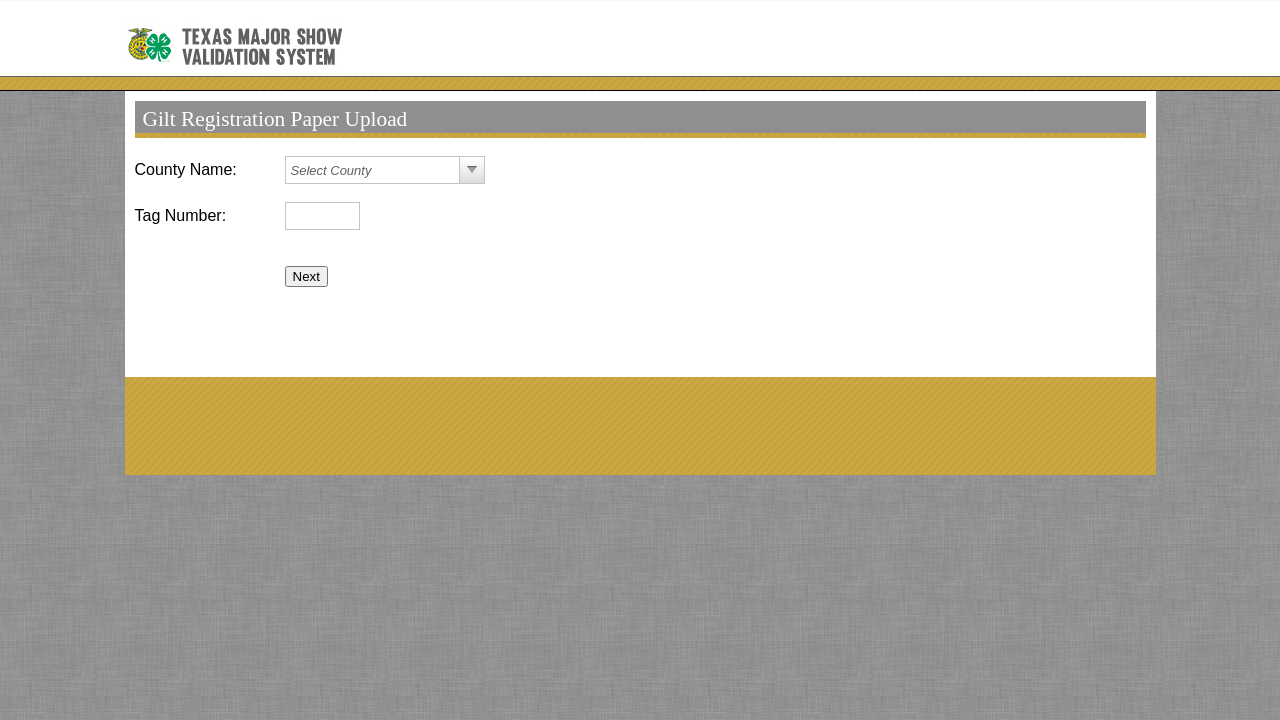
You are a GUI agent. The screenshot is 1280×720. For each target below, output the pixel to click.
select (472, 170)
